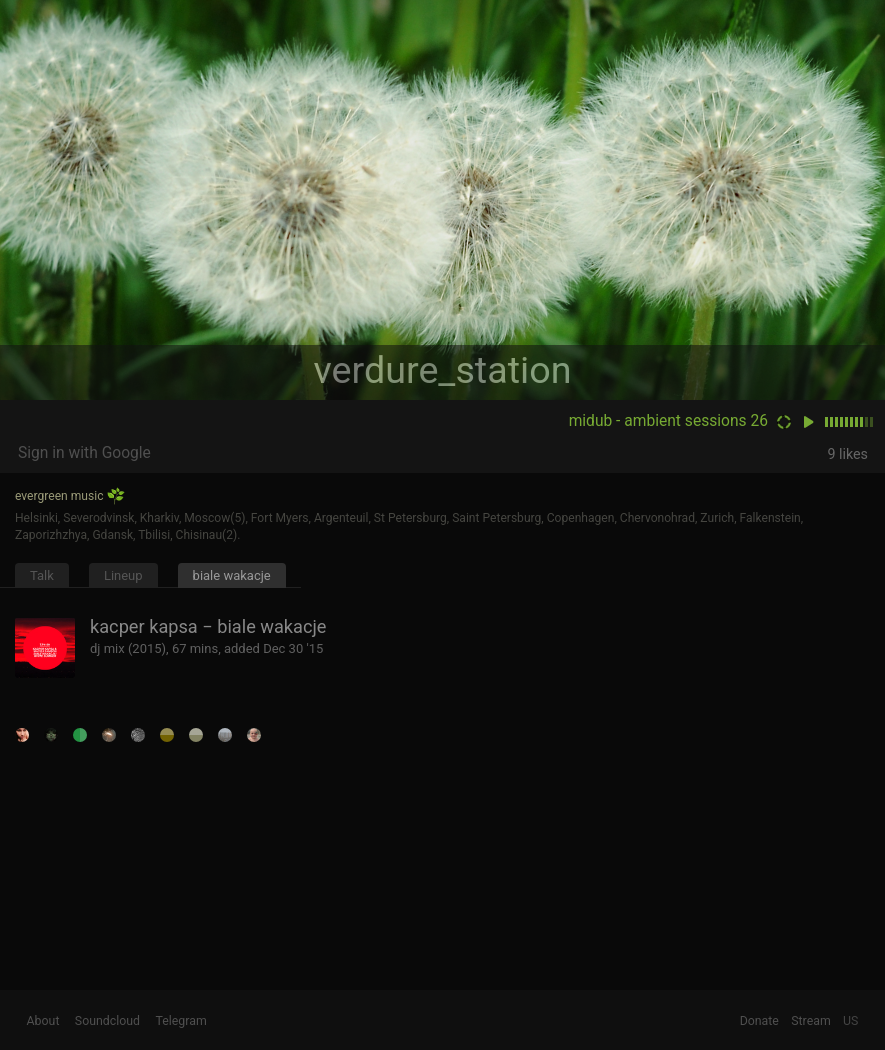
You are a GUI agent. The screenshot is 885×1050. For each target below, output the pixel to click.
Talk (42, 575)
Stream (811, 1021)
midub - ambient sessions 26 (668, 421)
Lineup (123, 575)
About (43, 1021)
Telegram (180, 1021)
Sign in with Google (84, 453)
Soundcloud (107, 1021)
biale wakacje (232, 575)
